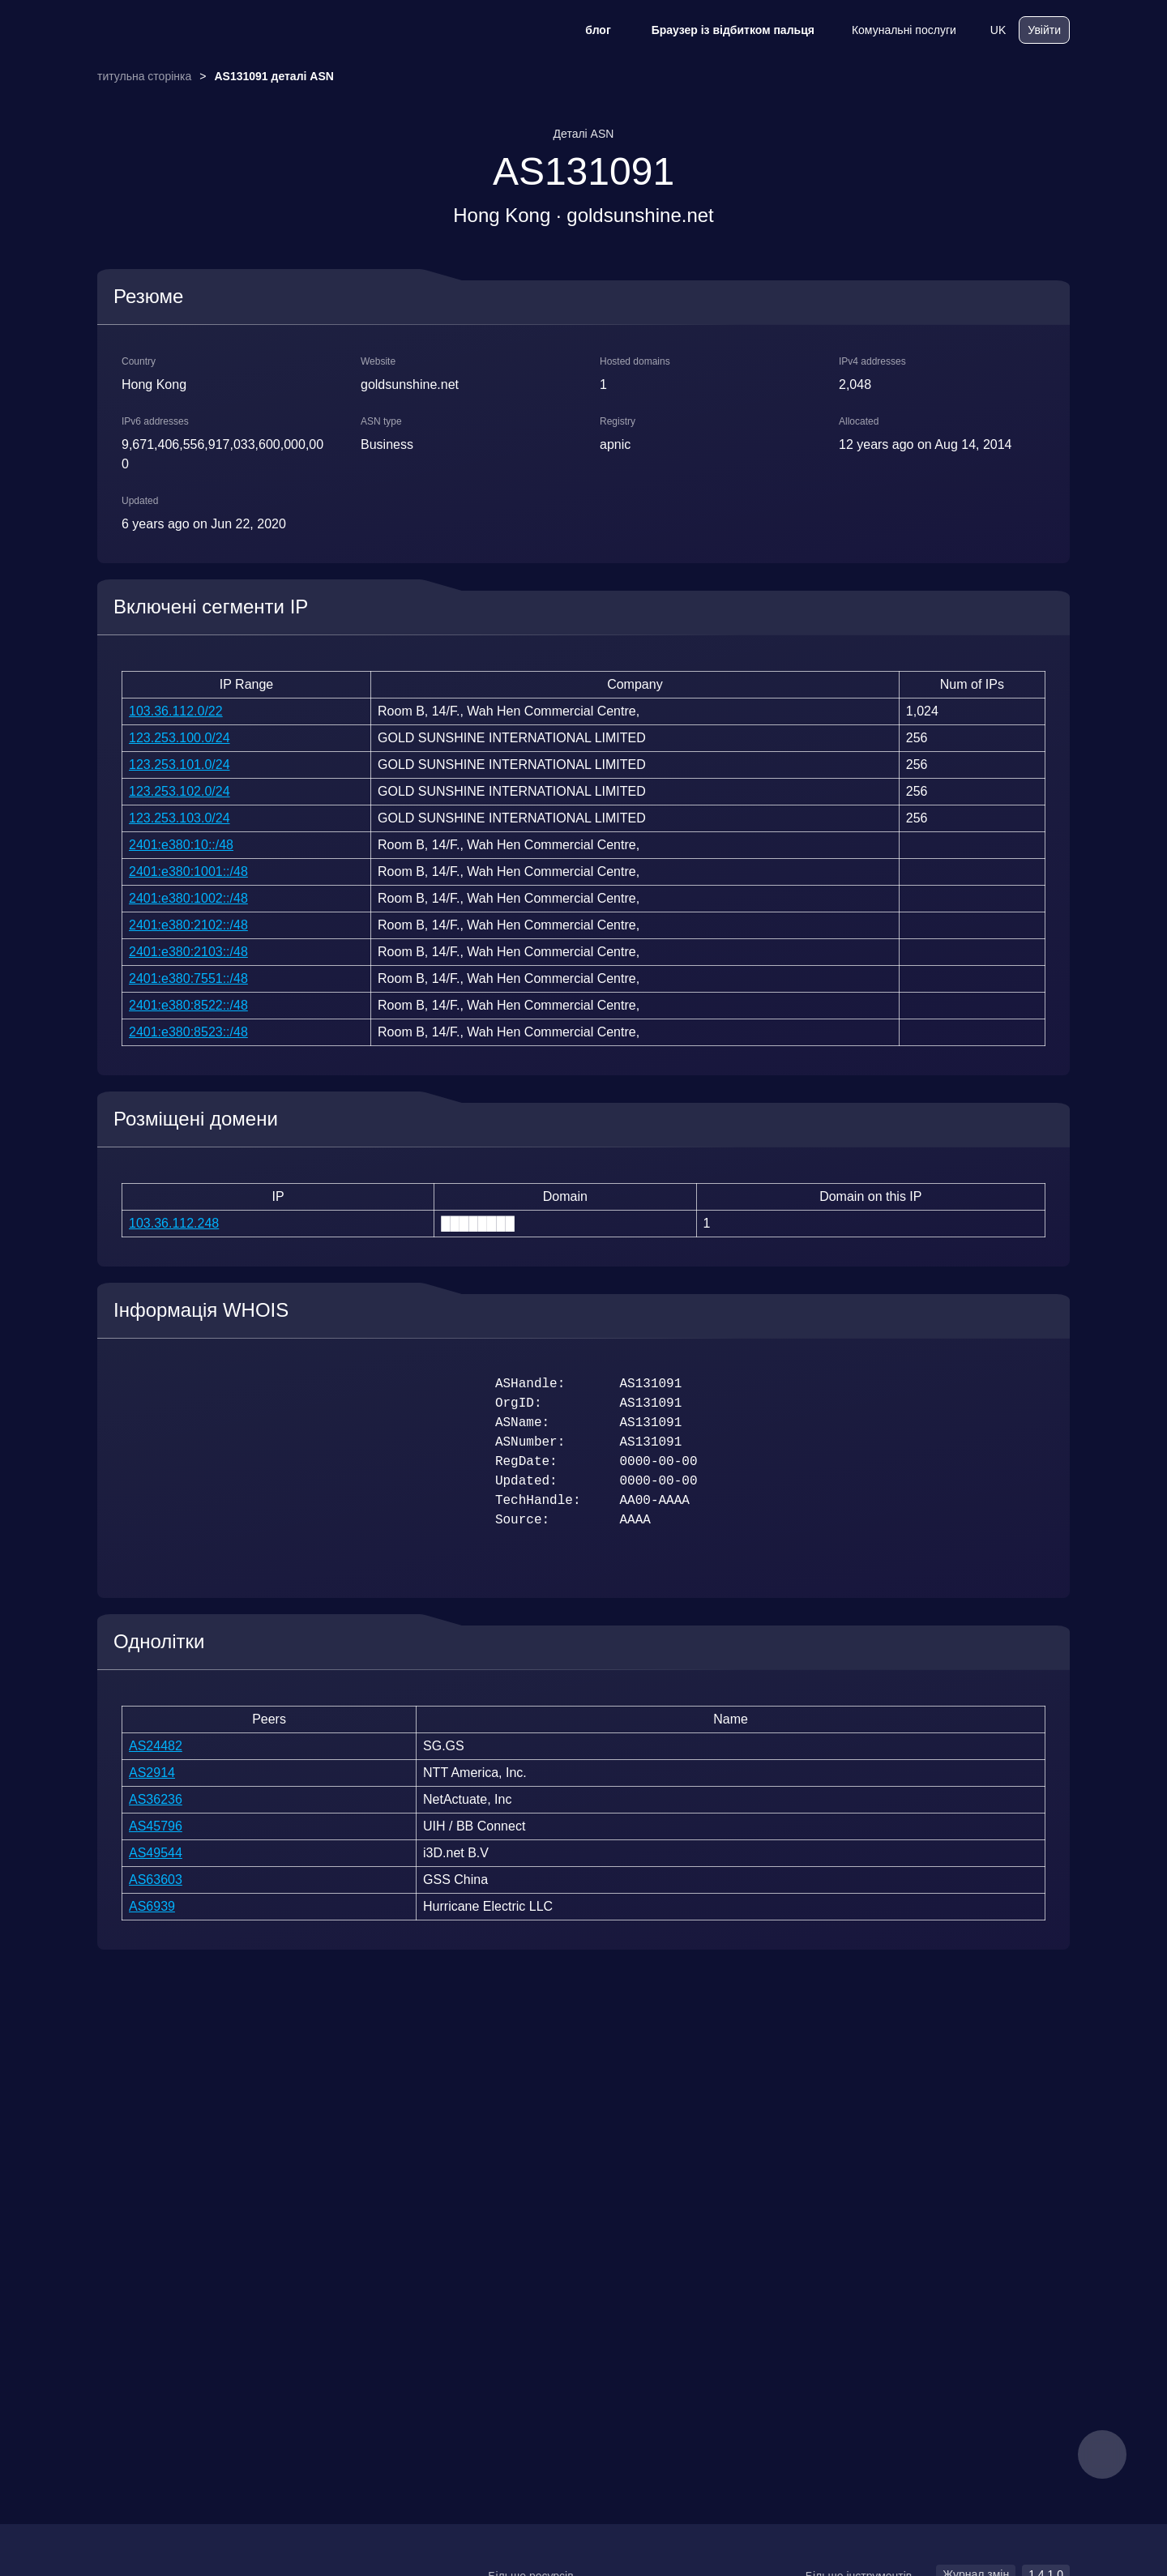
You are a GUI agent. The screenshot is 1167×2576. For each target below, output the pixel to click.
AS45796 (155, 1826)
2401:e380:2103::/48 (188, 952)
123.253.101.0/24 (179, 764)
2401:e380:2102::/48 (188, 925)
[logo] (178, 30)
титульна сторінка (144, 76)
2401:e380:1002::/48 (188, 898)
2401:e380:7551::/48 (188, 978)
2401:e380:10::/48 (181, 845)
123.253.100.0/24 (179, 738)
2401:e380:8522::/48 (188, 1005)
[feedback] (1102, 2454)
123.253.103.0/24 (179, 818)
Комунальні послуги (893, 30)
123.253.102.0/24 (179, 791)
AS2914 (152, 1772)
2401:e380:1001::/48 (188, 871)
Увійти (1044, 29)
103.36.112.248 (174, 1223)
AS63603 (155, 1879)
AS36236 (155, 1799)
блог (587, 30)
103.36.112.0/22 (176, 711)
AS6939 (152, 1906)
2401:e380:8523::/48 (188, 1032)
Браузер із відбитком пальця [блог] (722, 30)
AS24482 (155, 1746)
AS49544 (155, 1853)
